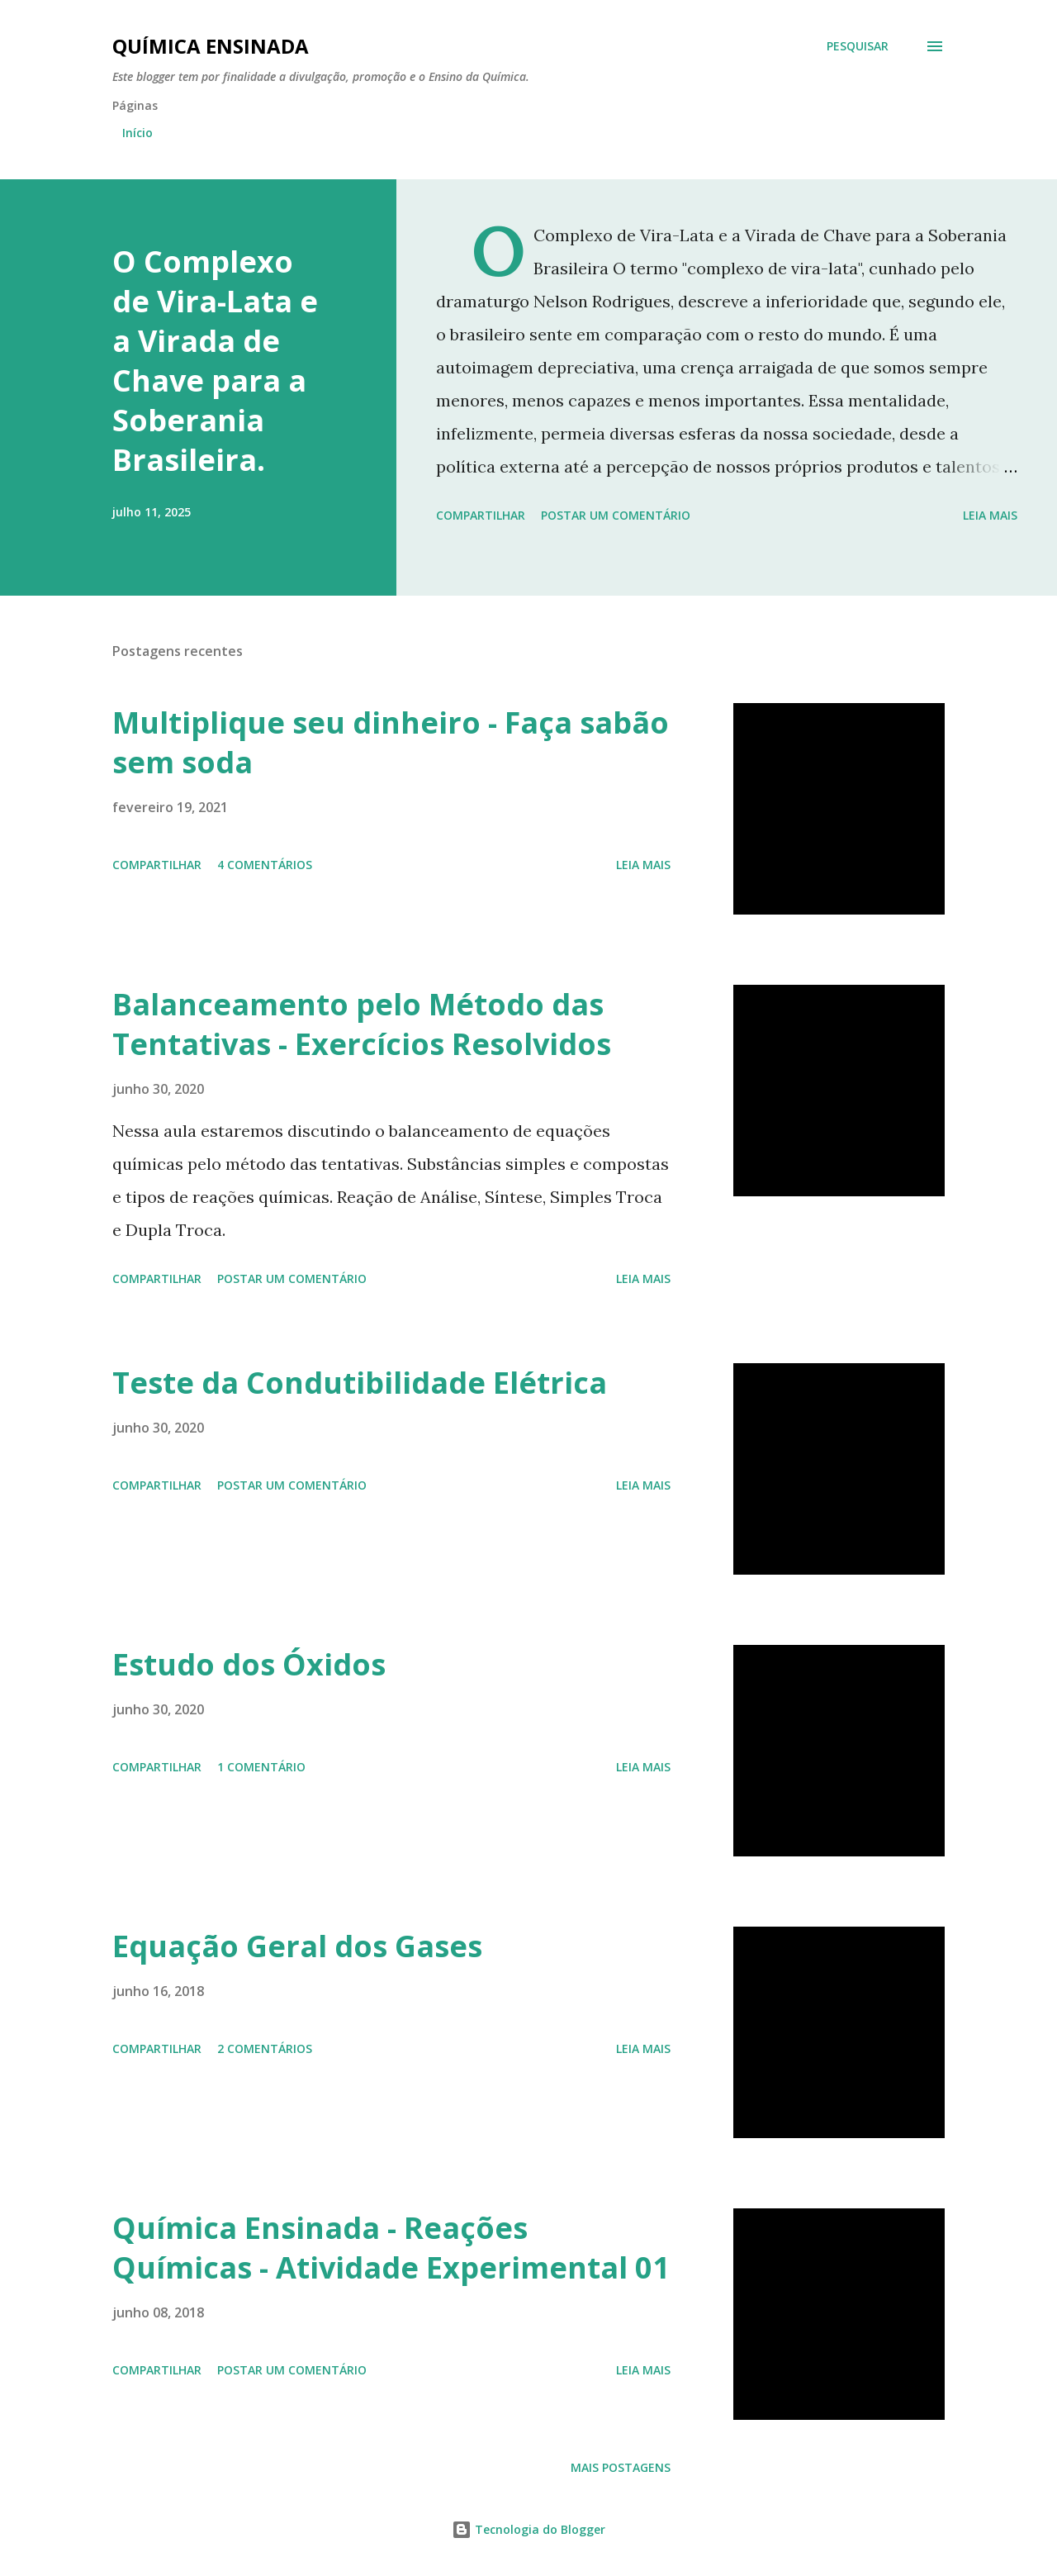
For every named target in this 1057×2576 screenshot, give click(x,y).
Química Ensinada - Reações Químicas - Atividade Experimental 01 (391, 2248)
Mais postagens (621, 2467)
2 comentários (264, 2048)
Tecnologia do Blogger (528, 2529)
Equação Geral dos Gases (297, 1946)
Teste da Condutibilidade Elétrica (359, 1382)
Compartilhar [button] (480, 515)
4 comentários (264, 864)
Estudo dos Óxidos (249, 1664)
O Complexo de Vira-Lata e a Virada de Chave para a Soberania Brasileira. (215, 360)
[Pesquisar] (858, 46)
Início (137, 132)
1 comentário (261, 1767)
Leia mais (990, 515)
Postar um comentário (615, 515)
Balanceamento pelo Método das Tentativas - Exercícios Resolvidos (361, 1024)
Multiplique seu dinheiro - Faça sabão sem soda (390, 742)
